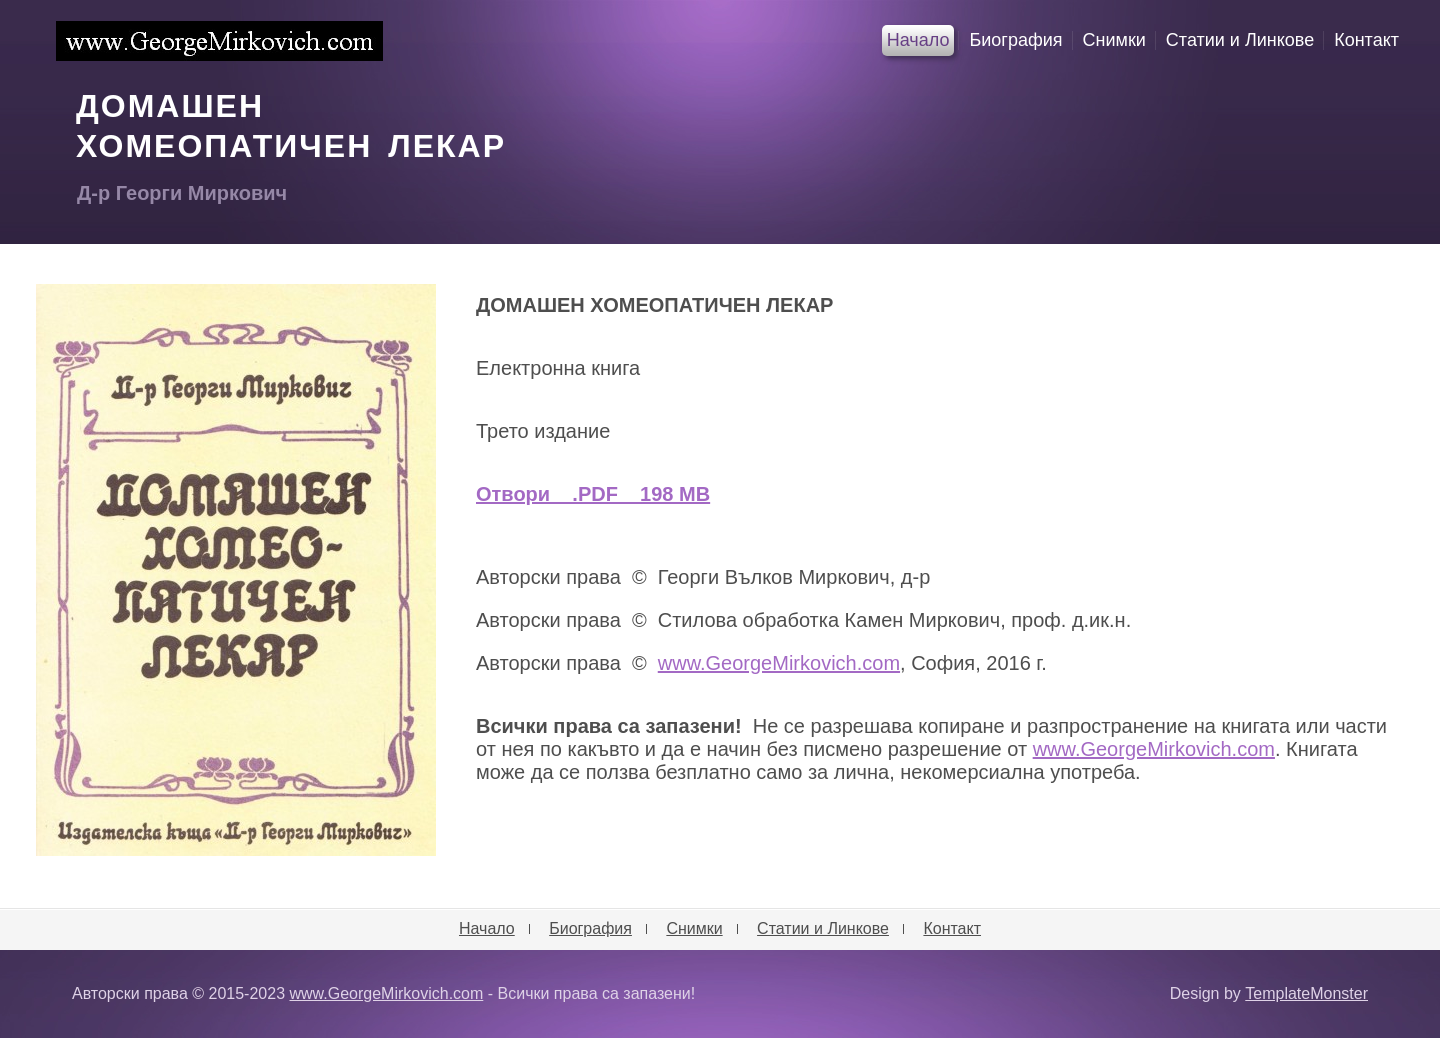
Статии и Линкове (1240, 40)
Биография (1015, 40)
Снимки (1114, 40)
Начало (918, 40)
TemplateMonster (1306, 993)
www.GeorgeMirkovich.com (219, 41)
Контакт (1366, 40)
